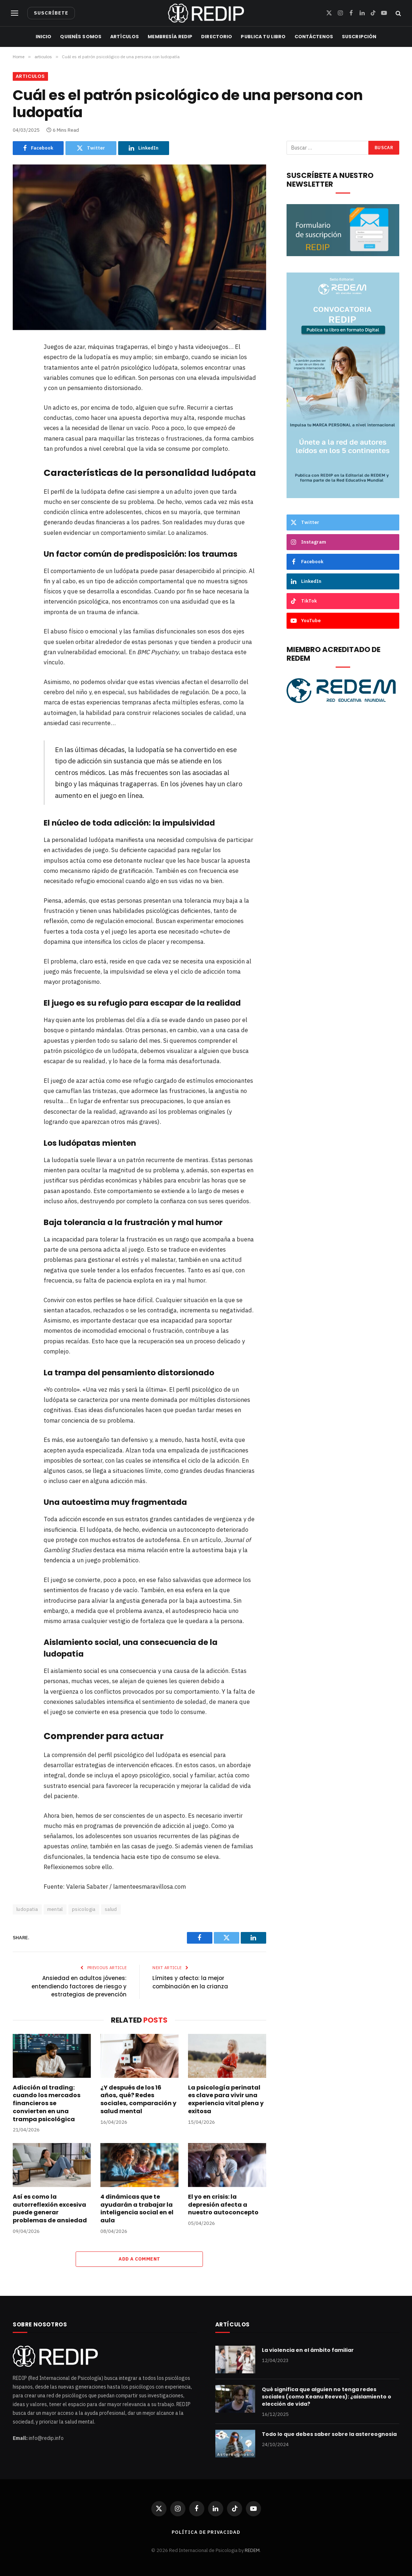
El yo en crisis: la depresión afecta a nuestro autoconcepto (223, 2205)
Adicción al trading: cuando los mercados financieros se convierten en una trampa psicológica (46, 2103)
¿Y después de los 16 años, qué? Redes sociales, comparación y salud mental (138, 2099)
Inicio (44, 36)
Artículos (124, 36)
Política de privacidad (206, 2532)
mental (55, 1909)
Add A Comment (139, 2259)
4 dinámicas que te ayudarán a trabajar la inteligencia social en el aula (136, 2209)
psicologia (84, 1909)
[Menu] (14, 13)
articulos (30, 76)
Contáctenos (314, 36)
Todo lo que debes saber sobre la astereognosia (329, 2434)
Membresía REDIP (170, 36)
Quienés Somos (80, 36)
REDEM (252, 2550)
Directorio (216, 36)
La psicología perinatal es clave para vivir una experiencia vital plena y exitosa (226, 2099)
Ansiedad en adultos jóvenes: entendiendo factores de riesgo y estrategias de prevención (79, 1986)
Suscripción (359, 36)
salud (111, 1909)
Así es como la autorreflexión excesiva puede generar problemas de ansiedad (50, 2209)
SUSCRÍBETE (51, 13)
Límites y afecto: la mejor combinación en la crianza (190, 1982)
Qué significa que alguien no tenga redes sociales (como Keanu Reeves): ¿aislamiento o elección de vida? (326, 2397)
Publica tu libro (263, 36)
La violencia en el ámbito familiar (308, 2350)
